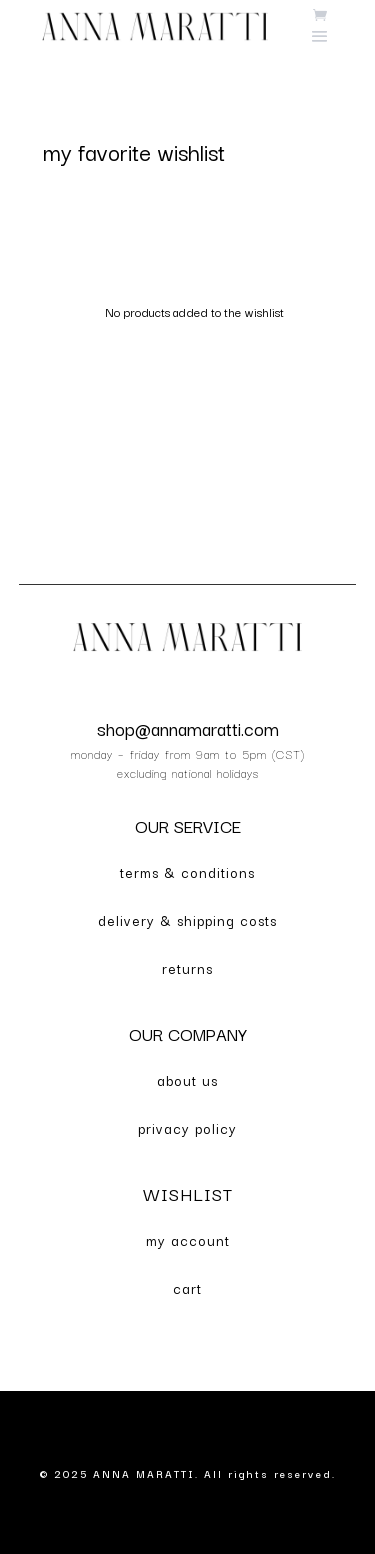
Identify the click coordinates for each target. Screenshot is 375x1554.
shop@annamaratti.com (188, 728)
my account (188, 1240)
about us (187, 1080)
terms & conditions (187, 872)
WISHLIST (188, 1193)
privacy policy (187, 1128)
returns (187, 968)
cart (187, 1288)
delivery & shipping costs (187, 920)
